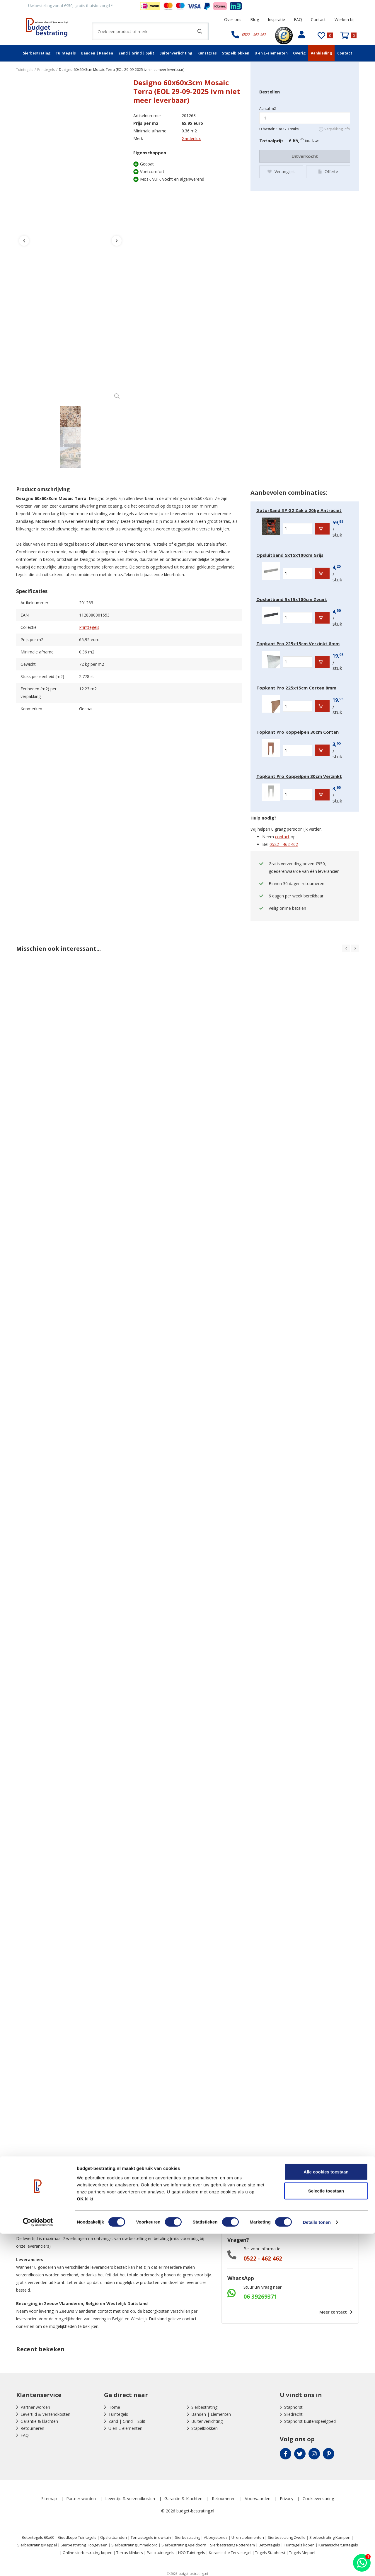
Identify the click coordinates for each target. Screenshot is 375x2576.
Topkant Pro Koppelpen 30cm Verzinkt (299, 776)
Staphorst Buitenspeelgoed (310, 2421)
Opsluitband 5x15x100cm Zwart (291, 599)
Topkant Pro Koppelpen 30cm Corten (297, 732)
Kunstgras (207, 53)
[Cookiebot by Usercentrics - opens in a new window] (38, 2564)
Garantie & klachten (39, 2421)
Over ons (232, 19)
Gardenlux (191, 138)
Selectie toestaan (326, 2533)
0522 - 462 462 (284, 844)
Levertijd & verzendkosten (45, 2414)
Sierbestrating (36, 53)
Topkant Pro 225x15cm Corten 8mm (296, 688)
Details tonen (316, 2564)
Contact (318, 19)
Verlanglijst (281, 170)
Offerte (328, 170)
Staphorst (293, 2407)
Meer (334, 2312)
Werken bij (344, 19)
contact (282, 836)
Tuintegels (66, 53)
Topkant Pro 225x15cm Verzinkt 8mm (298, 643)
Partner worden (35, 2407)
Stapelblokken (235, 53)
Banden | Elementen (211, 2414)
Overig (299, 53)
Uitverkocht (305, 155)
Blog (254, 19)
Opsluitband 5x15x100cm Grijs (289, 555)
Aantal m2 (267, 108)
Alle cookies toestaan (326, 2513)
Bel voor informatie (261, 2248)
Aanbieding (321, 53)
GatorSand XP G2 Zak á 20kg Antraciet (299, 510)
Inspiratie (276, 19)
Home (114, 2407)
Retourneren (32, 2428)
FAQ (298, 19)
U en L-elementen (271, 53)
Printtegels (89, 627)
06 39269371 (260, 2296)
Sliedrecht (293, 2414)
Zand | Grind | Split (136, 53)
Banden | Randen (97, 53)
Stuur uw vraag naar (262, 2287)
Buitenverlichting (175, 53)
